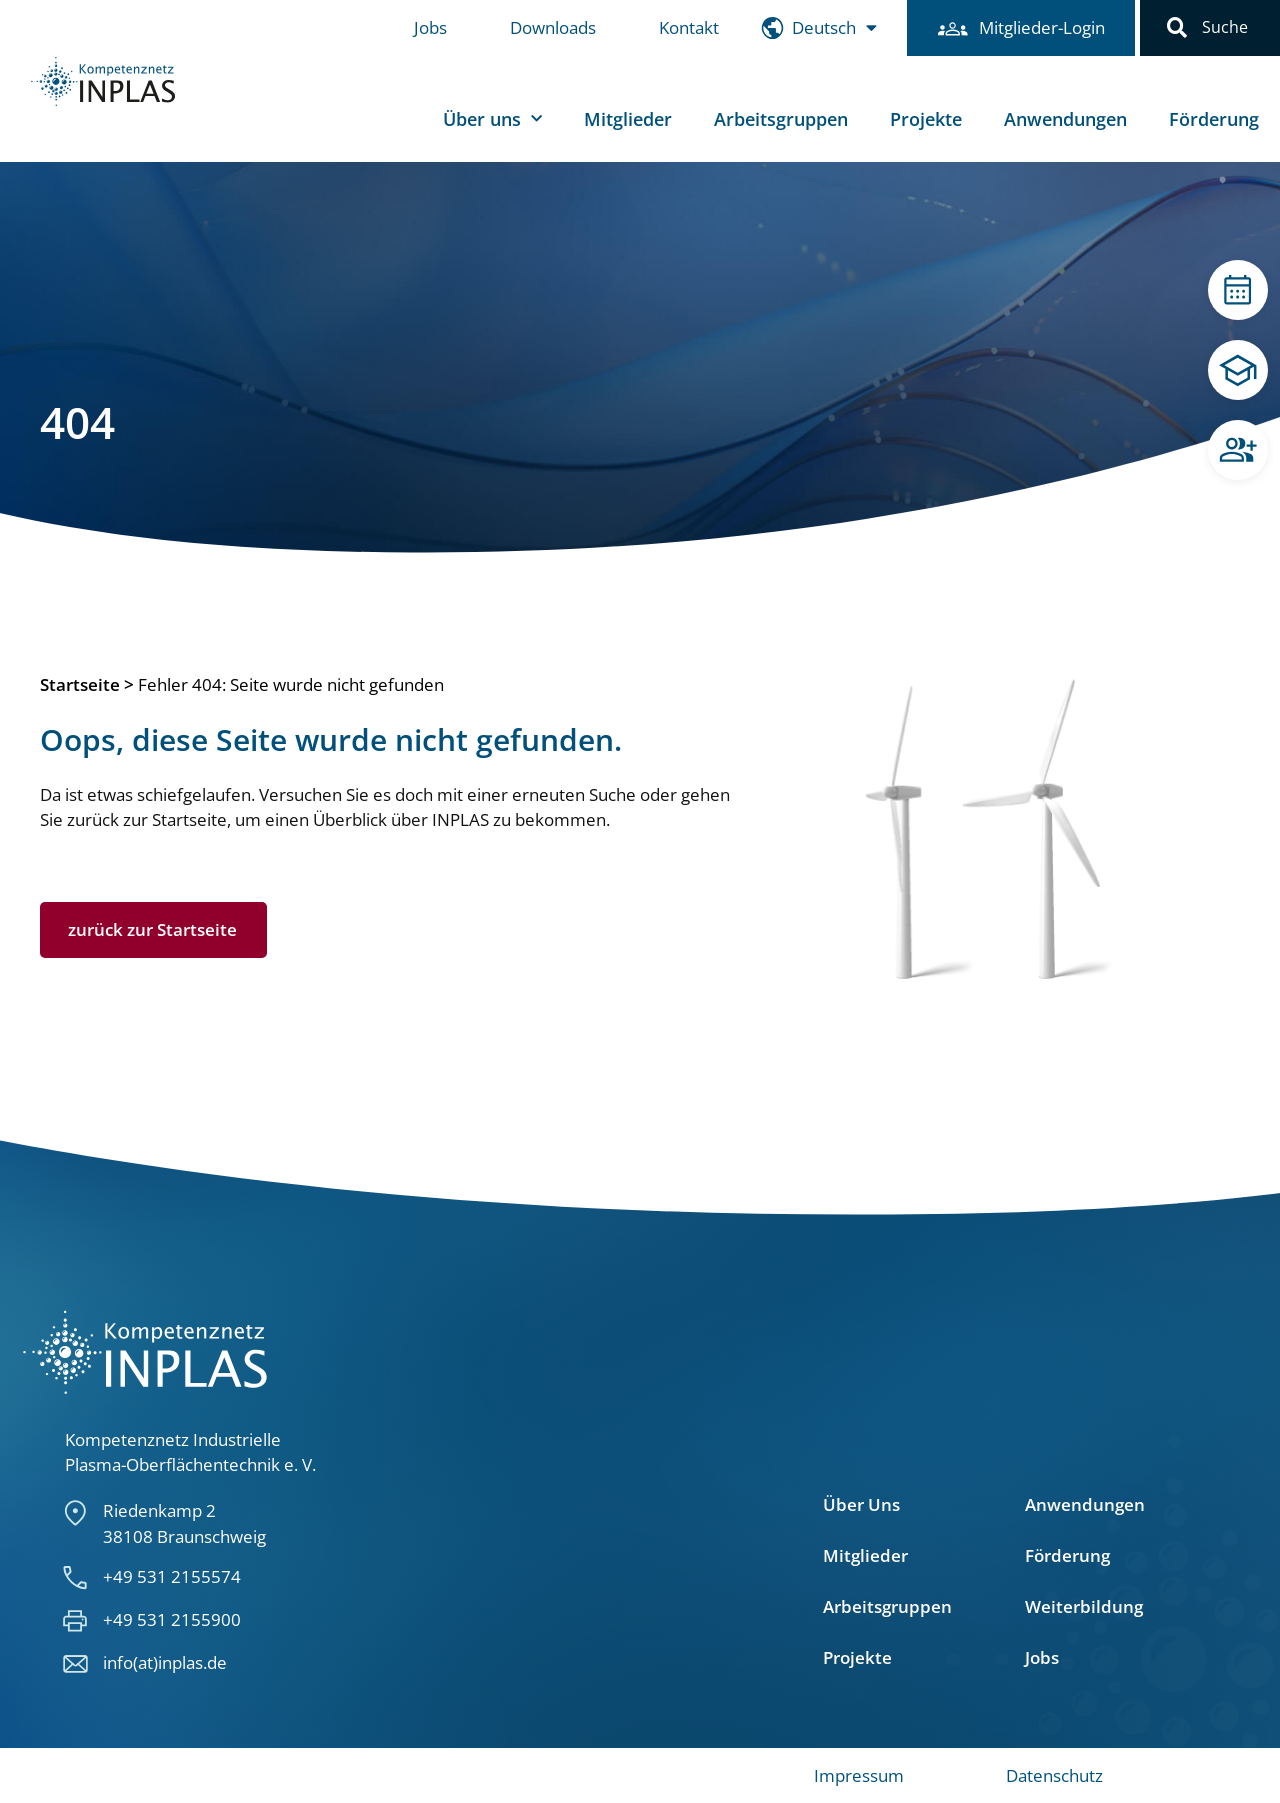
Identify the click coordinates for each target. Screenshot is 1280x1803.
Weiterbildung (1084, 1607)
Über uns (492, 119)
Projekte (926, 119)
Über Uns (861, 1505)
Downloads (553, 27)
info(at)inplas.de (165, 1662)
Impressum (859, 1775)
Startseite (80, 684)
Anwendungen (1065, 119)
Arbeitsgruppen (781, 119)
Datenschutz (1054, 1775)
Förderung (1214, 119)
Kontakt (689, 27)
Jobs (430, 27)
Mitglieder (628, 119)
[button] (1177, 28)
